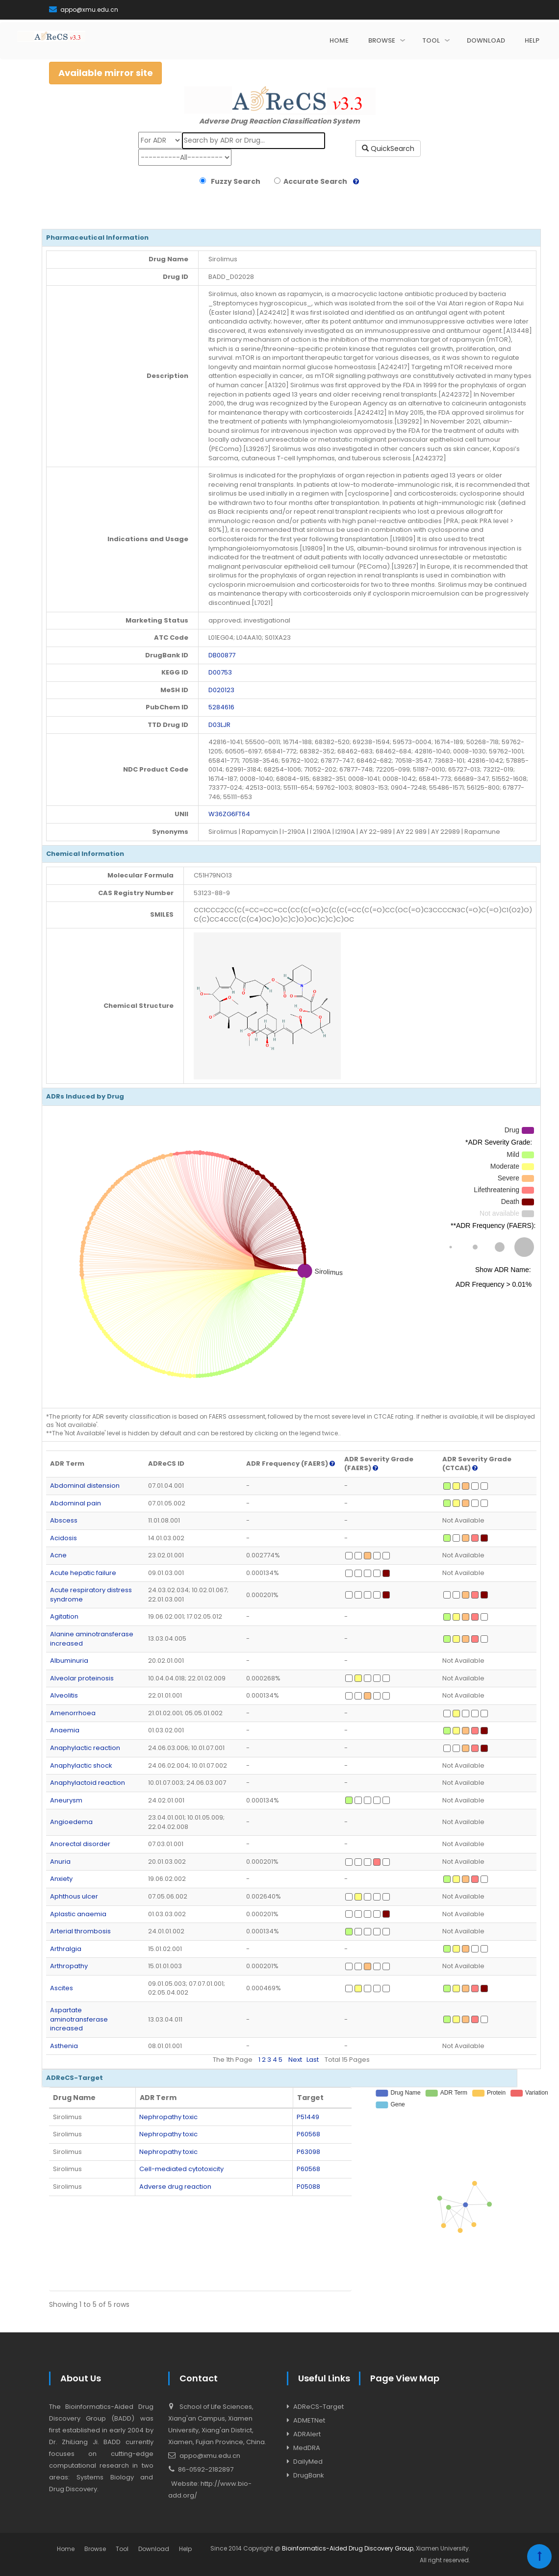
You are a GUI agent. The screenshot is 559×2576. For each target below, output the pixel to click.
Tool (122, 2549)
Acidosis (63, 1538)
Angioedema (71, 1821)
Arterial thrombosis (80, 1931)
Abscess (63, 1520)
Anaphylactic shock (81, 1765)
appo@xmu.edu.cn (83, 9)
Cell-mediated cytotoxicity (181, 2169)
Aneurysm (66, 1800)
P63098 (308, 2151)
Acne (58, 1555)
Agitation (64, 1616)
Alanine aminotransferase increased (91, 1638)
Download (153, 2549)
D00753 (220, 672)
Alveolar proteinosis (82, 1678)
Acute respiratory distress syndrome (91, 1594)
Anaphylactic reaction (85, 1747)
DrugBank (308, 2475)
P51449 (308, 2117)
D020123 (221, 690)
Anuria (60, 1861)
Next (295, 2059)
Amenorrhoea (73, 1713)
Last (312, 2059)
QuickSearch (388, 148)
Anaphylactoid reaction (87, 1782)
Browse (95, 2549)
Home (66, 2549)
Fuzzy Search (234, 181)
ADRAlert (307, 2434)
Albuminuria (69, 1660)
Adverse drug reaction (175, 2186)
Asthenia (64, 2046)
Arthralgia (65, 1948)
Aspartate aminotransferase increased (79, 2019)
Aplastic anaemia (78, 1914)
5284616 (221, 707)
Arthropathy (69, 1966)
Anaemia (64, 1730)
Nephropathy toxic (168, 2117)
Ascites (61, 1988)
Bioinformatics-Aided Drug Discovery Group (347, 2548)
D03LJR (219, 724)
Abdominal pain (75, 1503)
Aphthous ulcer (74, 1896)
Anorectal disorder (80, 1844)
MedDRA (306, 2447)
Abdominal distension (85, 1485)
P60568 (308, 2134)
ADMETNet (309, 2420)
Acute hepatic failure (83, 1572)
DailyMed (308, 2461)
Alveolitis (64, 1695)
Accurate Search (313, 181)
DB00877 (221, 655)
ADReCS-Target (318, 2406)
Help (185, 2549)
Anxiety (61, 1878)
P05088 (308, 2186)
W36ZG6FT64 (229, 814)
